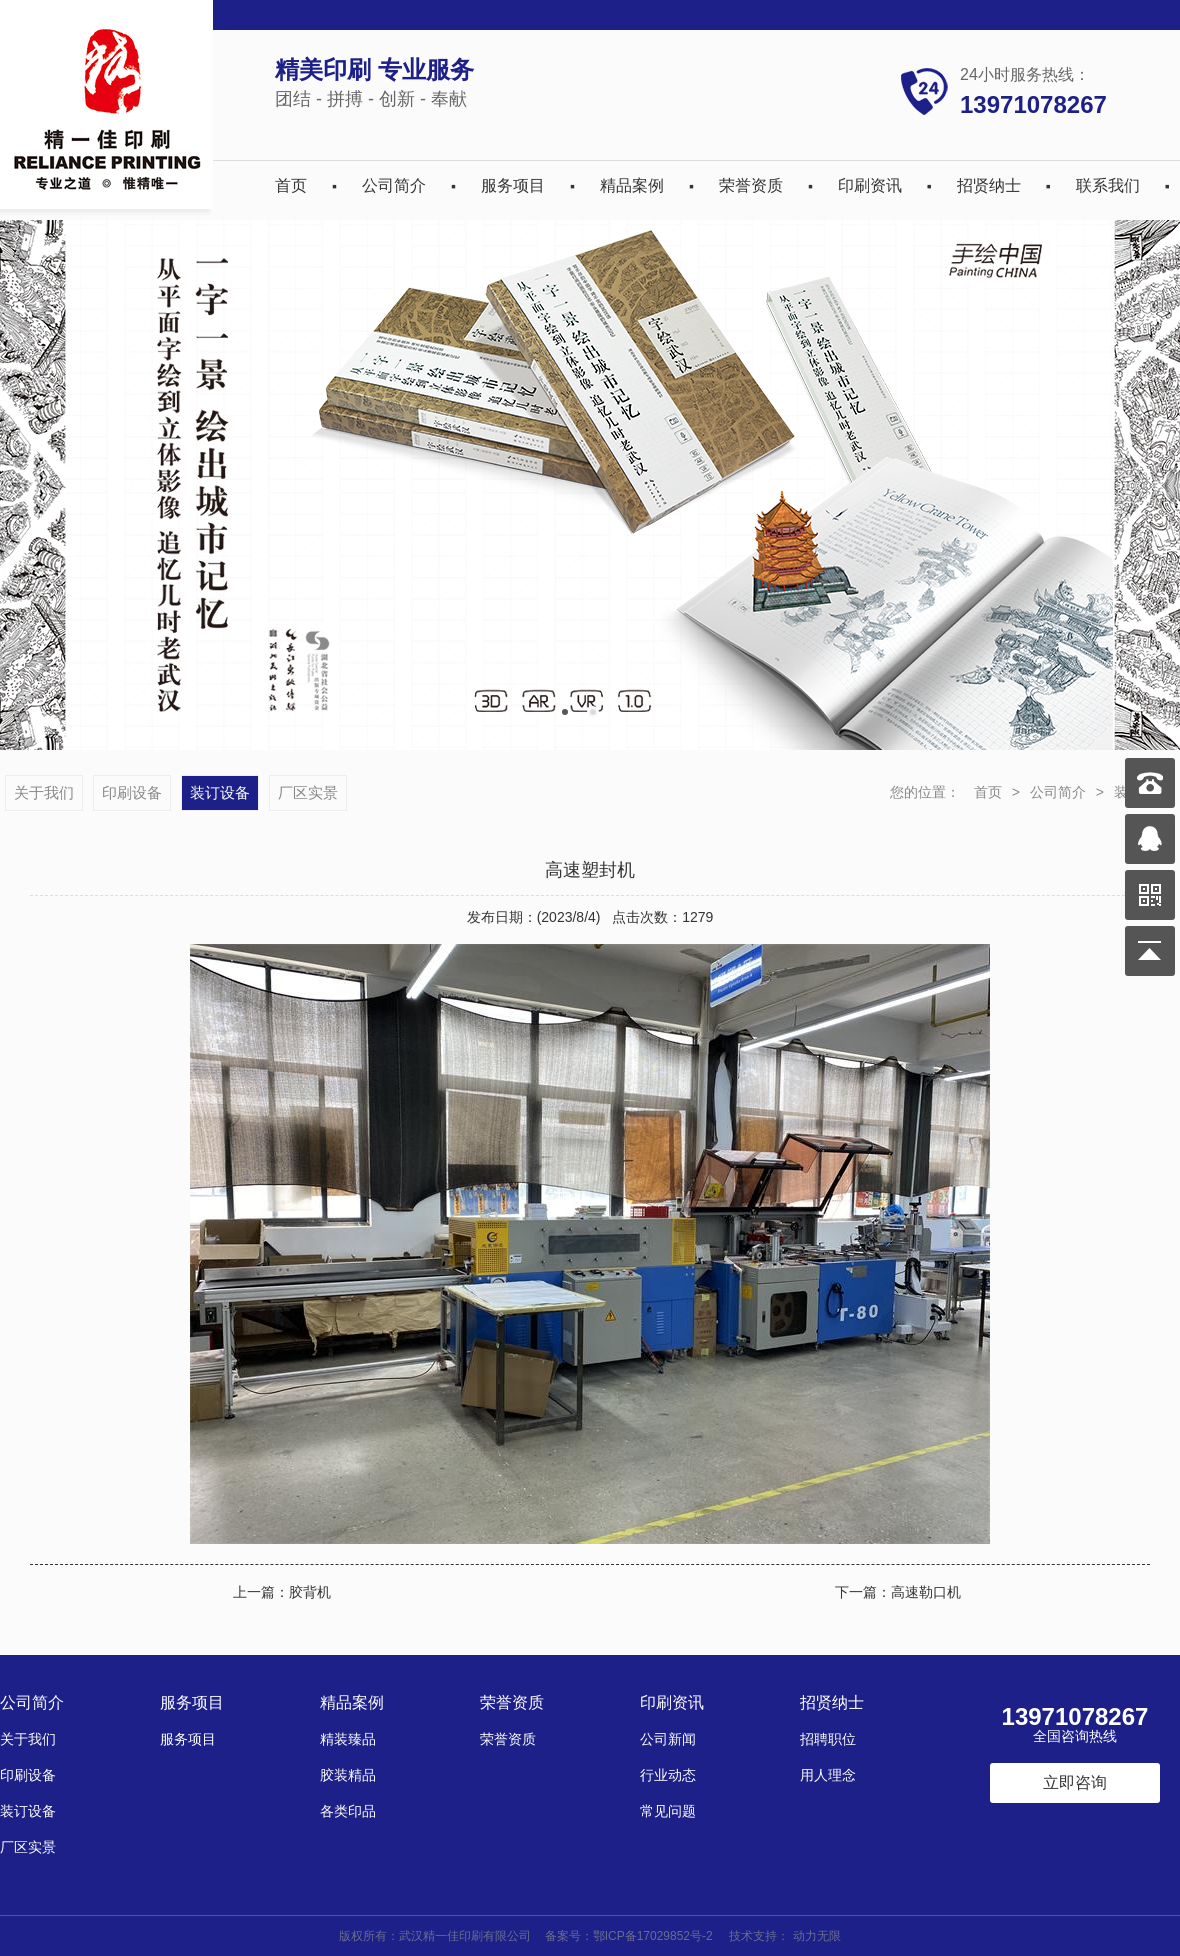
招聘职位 (828, 1739)
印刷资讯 (870, 185)
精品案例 (632, 185)
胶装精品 (348, 1775)
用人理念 (828, 1775)
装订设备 (220, 792)
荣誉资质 (751, 185)
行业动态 (668, 1775)
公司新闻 (668, 1739)
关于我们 (44, 792)
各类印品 (348, 1811)
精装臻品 (348, 1739)
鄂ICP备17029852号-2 (653, 1936)
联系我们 (1108, 185)
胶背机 (310, 1592)
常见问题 (668, 1811)
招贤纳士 (989, 185)
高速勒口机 (926, 1592)
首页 (291, 185)
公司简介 (394, 185)
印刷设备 (132, 792)
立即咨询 (1075, 1782)
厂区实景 (308, 792)
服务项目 (513, 185)
